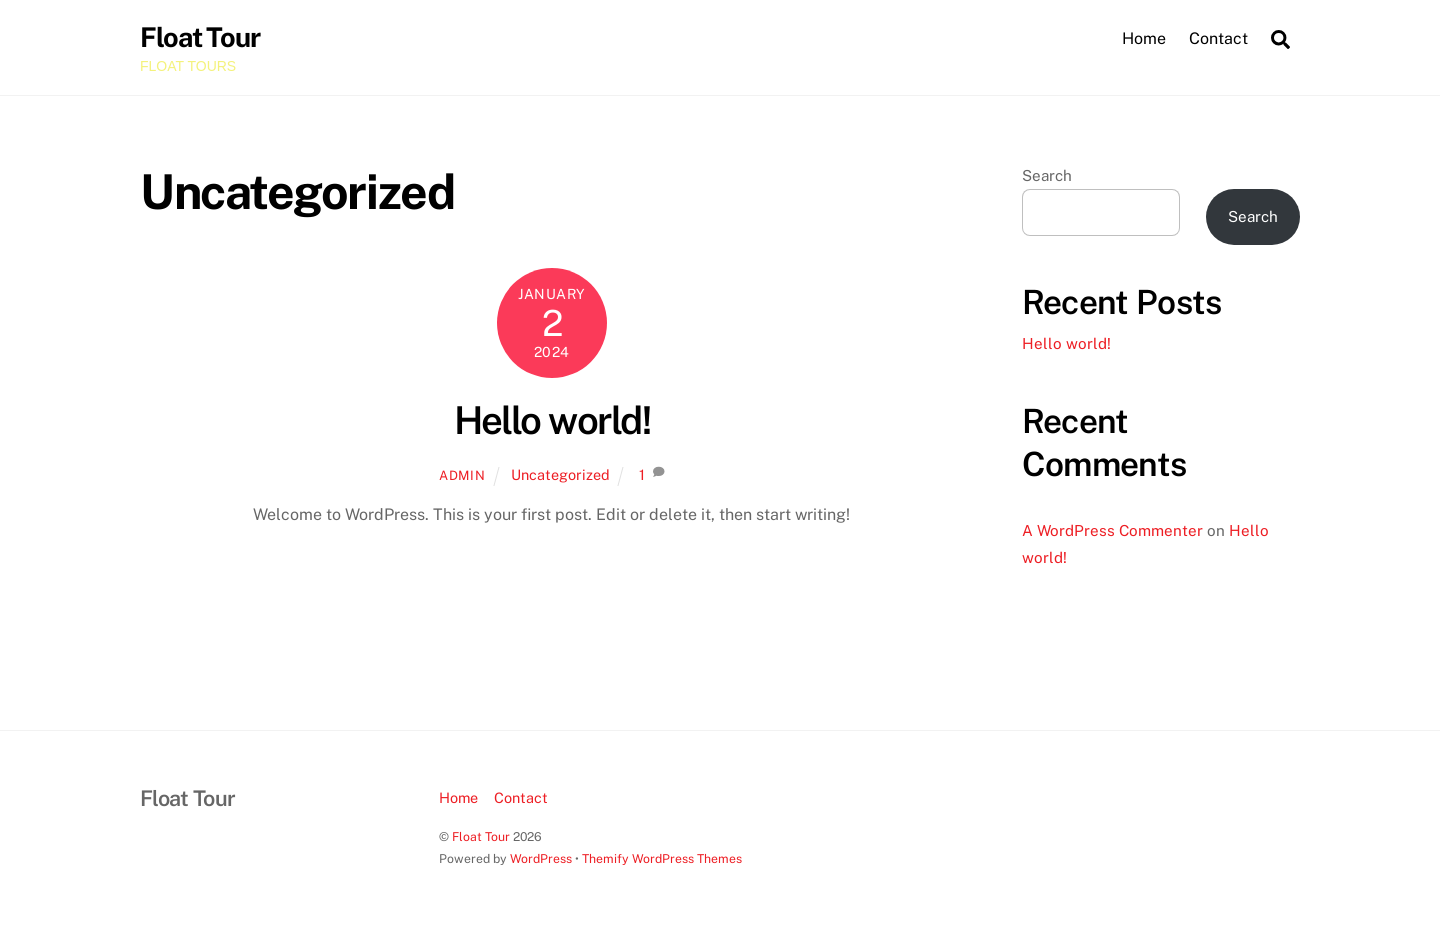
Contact (1218, 38)
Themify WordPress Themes (662, 858)
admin (462, 475)
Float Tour (481, 836)
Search (1047, 175)
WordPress (541, 858)
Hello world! (552, 420)
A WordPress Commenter (1112, 530)
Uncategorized (560, 474)
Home (1144, 38)
